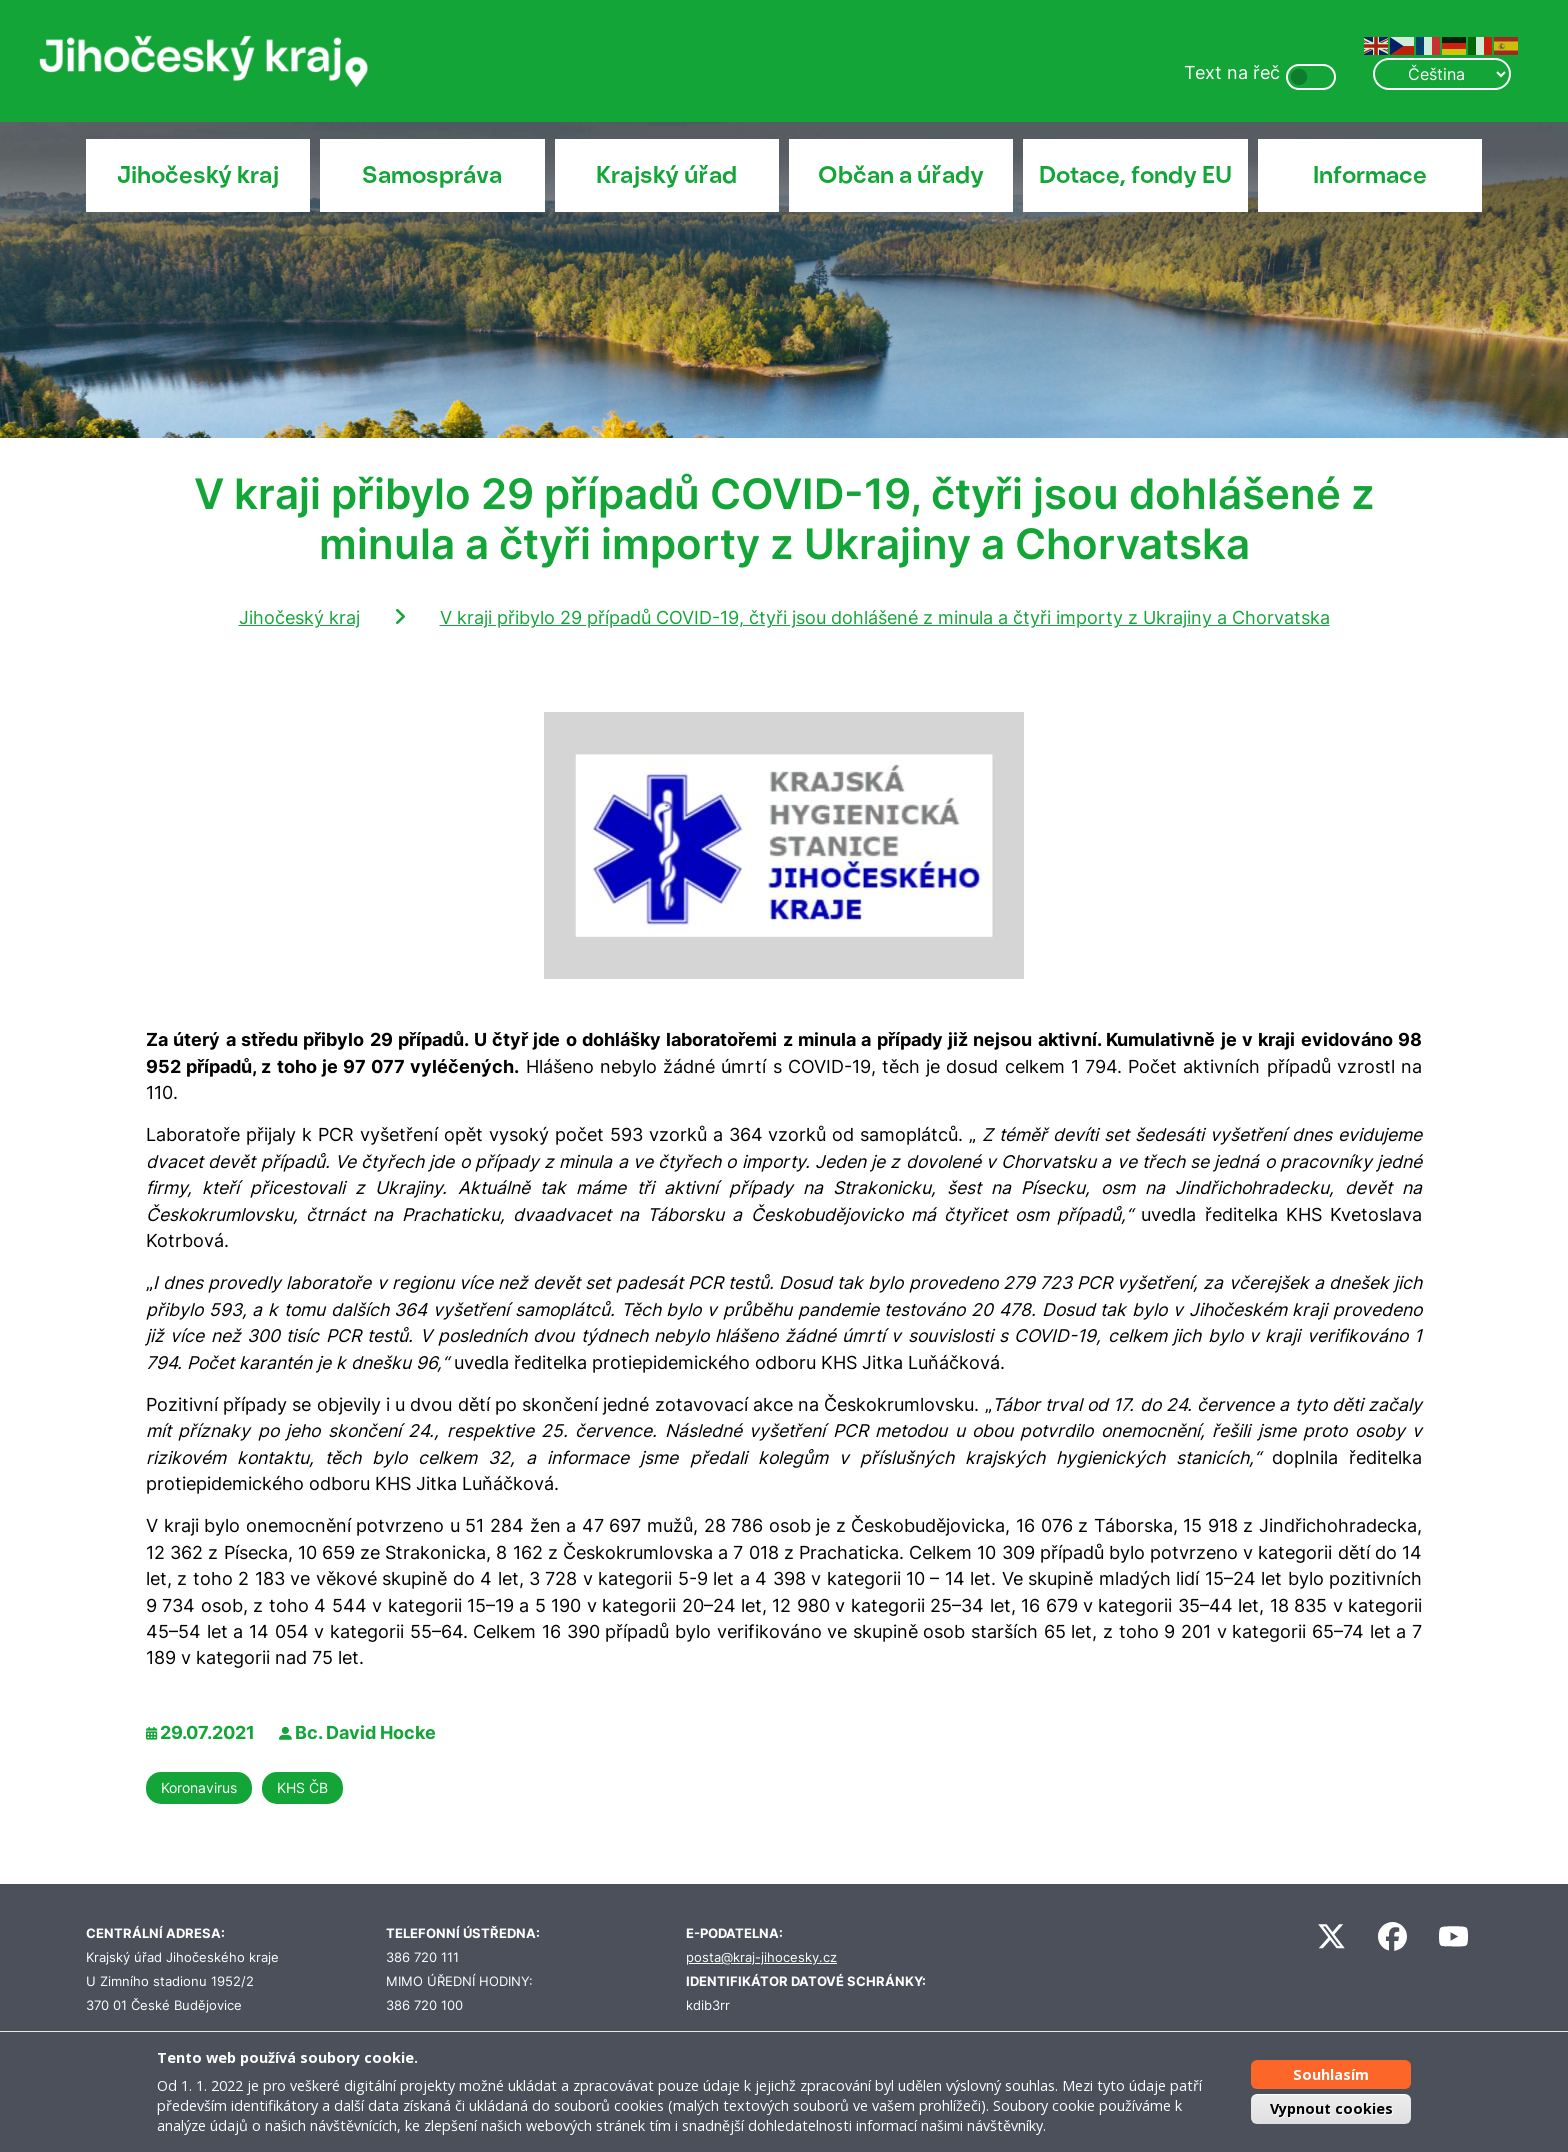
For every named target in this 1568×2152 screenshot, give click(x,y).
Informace (1370, 175)
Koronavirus (199, 1787)
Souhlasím (1331, 2074)
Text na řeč (1232, 72)
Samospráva (432, 175)
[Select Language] (1442, 74)
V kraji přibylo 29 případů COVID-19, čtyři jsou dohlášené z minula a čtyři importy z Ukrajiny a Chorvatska (885, 617)
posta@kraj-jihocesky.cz (761, 1957)
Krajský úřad (666, 175)
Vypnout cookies (1331, 2108)
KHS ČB (302, 1787)
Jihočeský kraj (198, 175)
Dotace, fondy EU (1135, 175)
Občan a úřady (901, 175)
